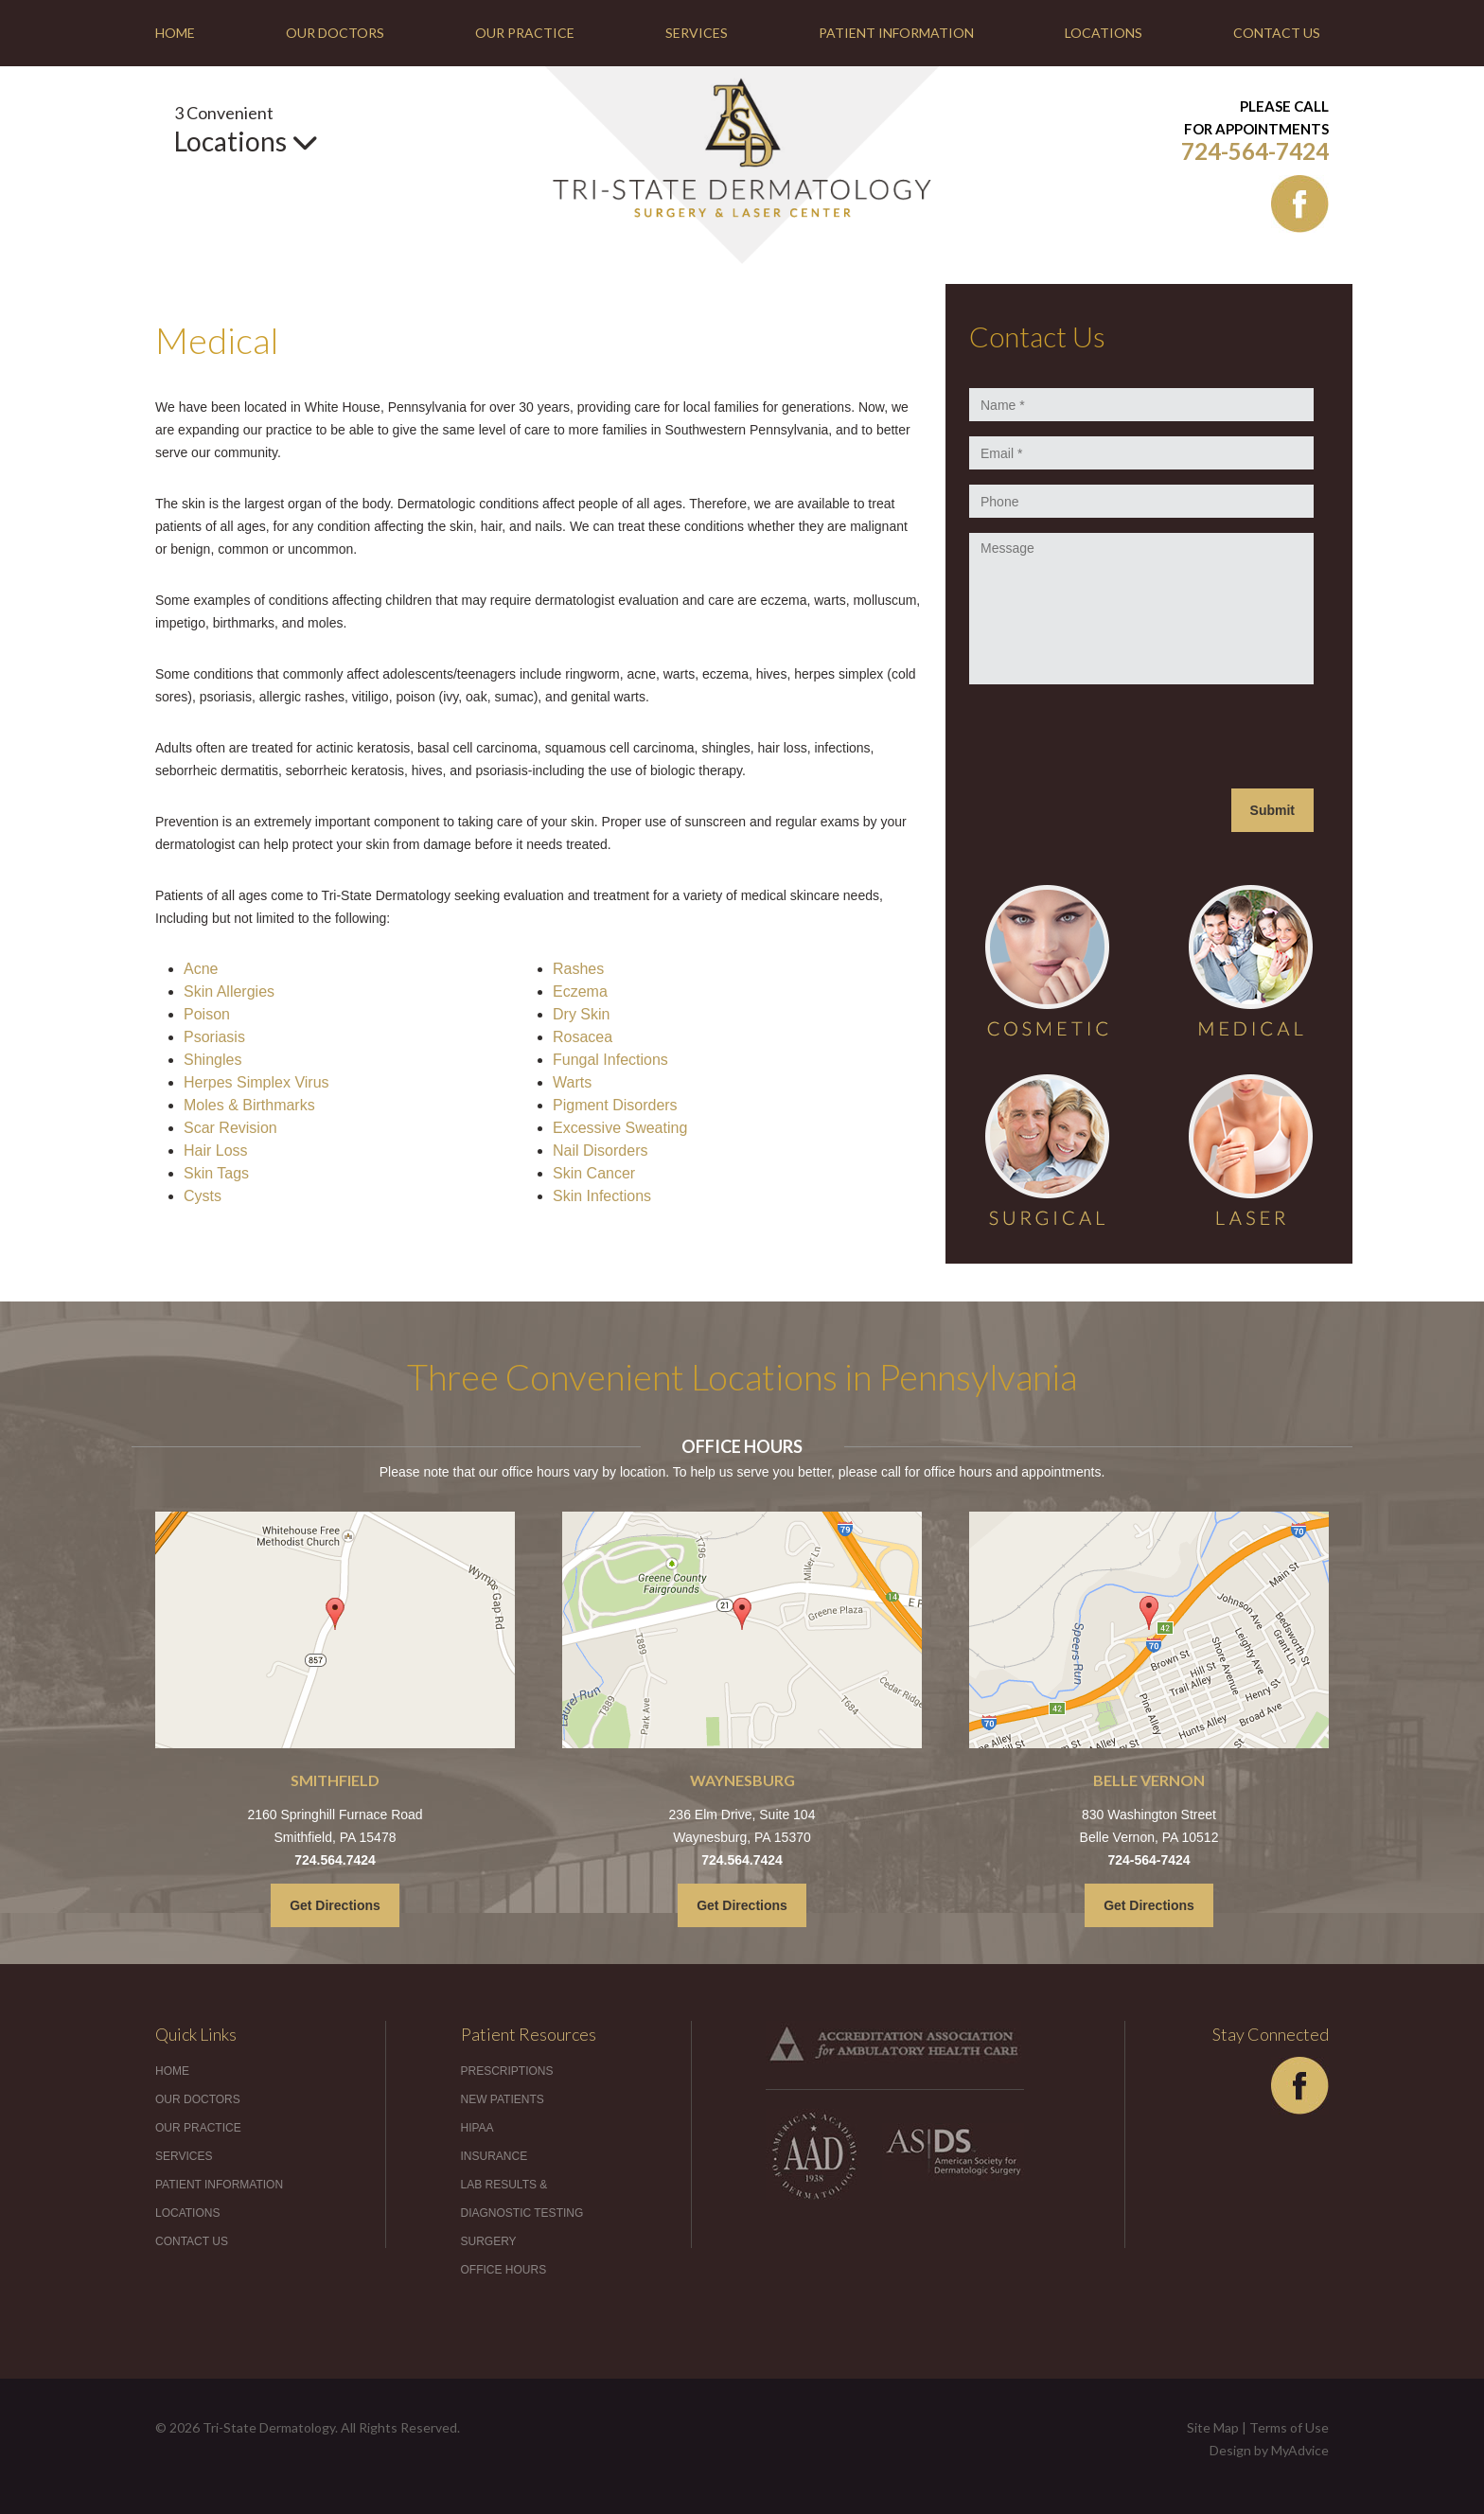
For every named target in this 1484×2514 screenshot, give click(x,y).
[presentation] (1113, 736)
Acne (201, 969)
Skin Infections (602, 1196)
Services (696, 33)
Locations (1103, 33)
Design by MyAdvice (1269, 2450)
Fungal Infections (610, 1060)
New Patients (502, 2099)
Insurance (494, 2156)
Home (175, 33)
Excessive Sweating (620, 1128)
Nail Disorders (600, 1150)
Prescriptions (507, 2071)
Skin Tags (216, 1173)
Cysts (202, 1196)
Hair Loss (216, 1150)
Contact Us (1276, 33)
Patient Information (896, 33)
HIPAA (477, 2127)
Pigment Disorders (615, 1105)
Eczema (580, 991)
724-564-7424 (1255, 151)
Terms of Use (1289, 2427)
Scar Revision (230, 1128)
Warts (572, 1082)
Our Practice (524, 33)
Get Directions (335, 1905)
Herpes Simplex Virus (256, 1082)
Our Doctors (335, 33)
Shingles (212, 1060)
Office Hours (504, 2269)
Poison (207, 1014)
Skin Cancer (594, 1173)
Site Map (1213, 2427)
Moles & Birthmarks (249, 1105)
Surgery (489, 2241)
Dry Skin (581, 1014)
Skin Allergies (229, 991)
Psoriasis (214, 1037)
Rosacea (582, 1037)
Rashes (578, 969)
